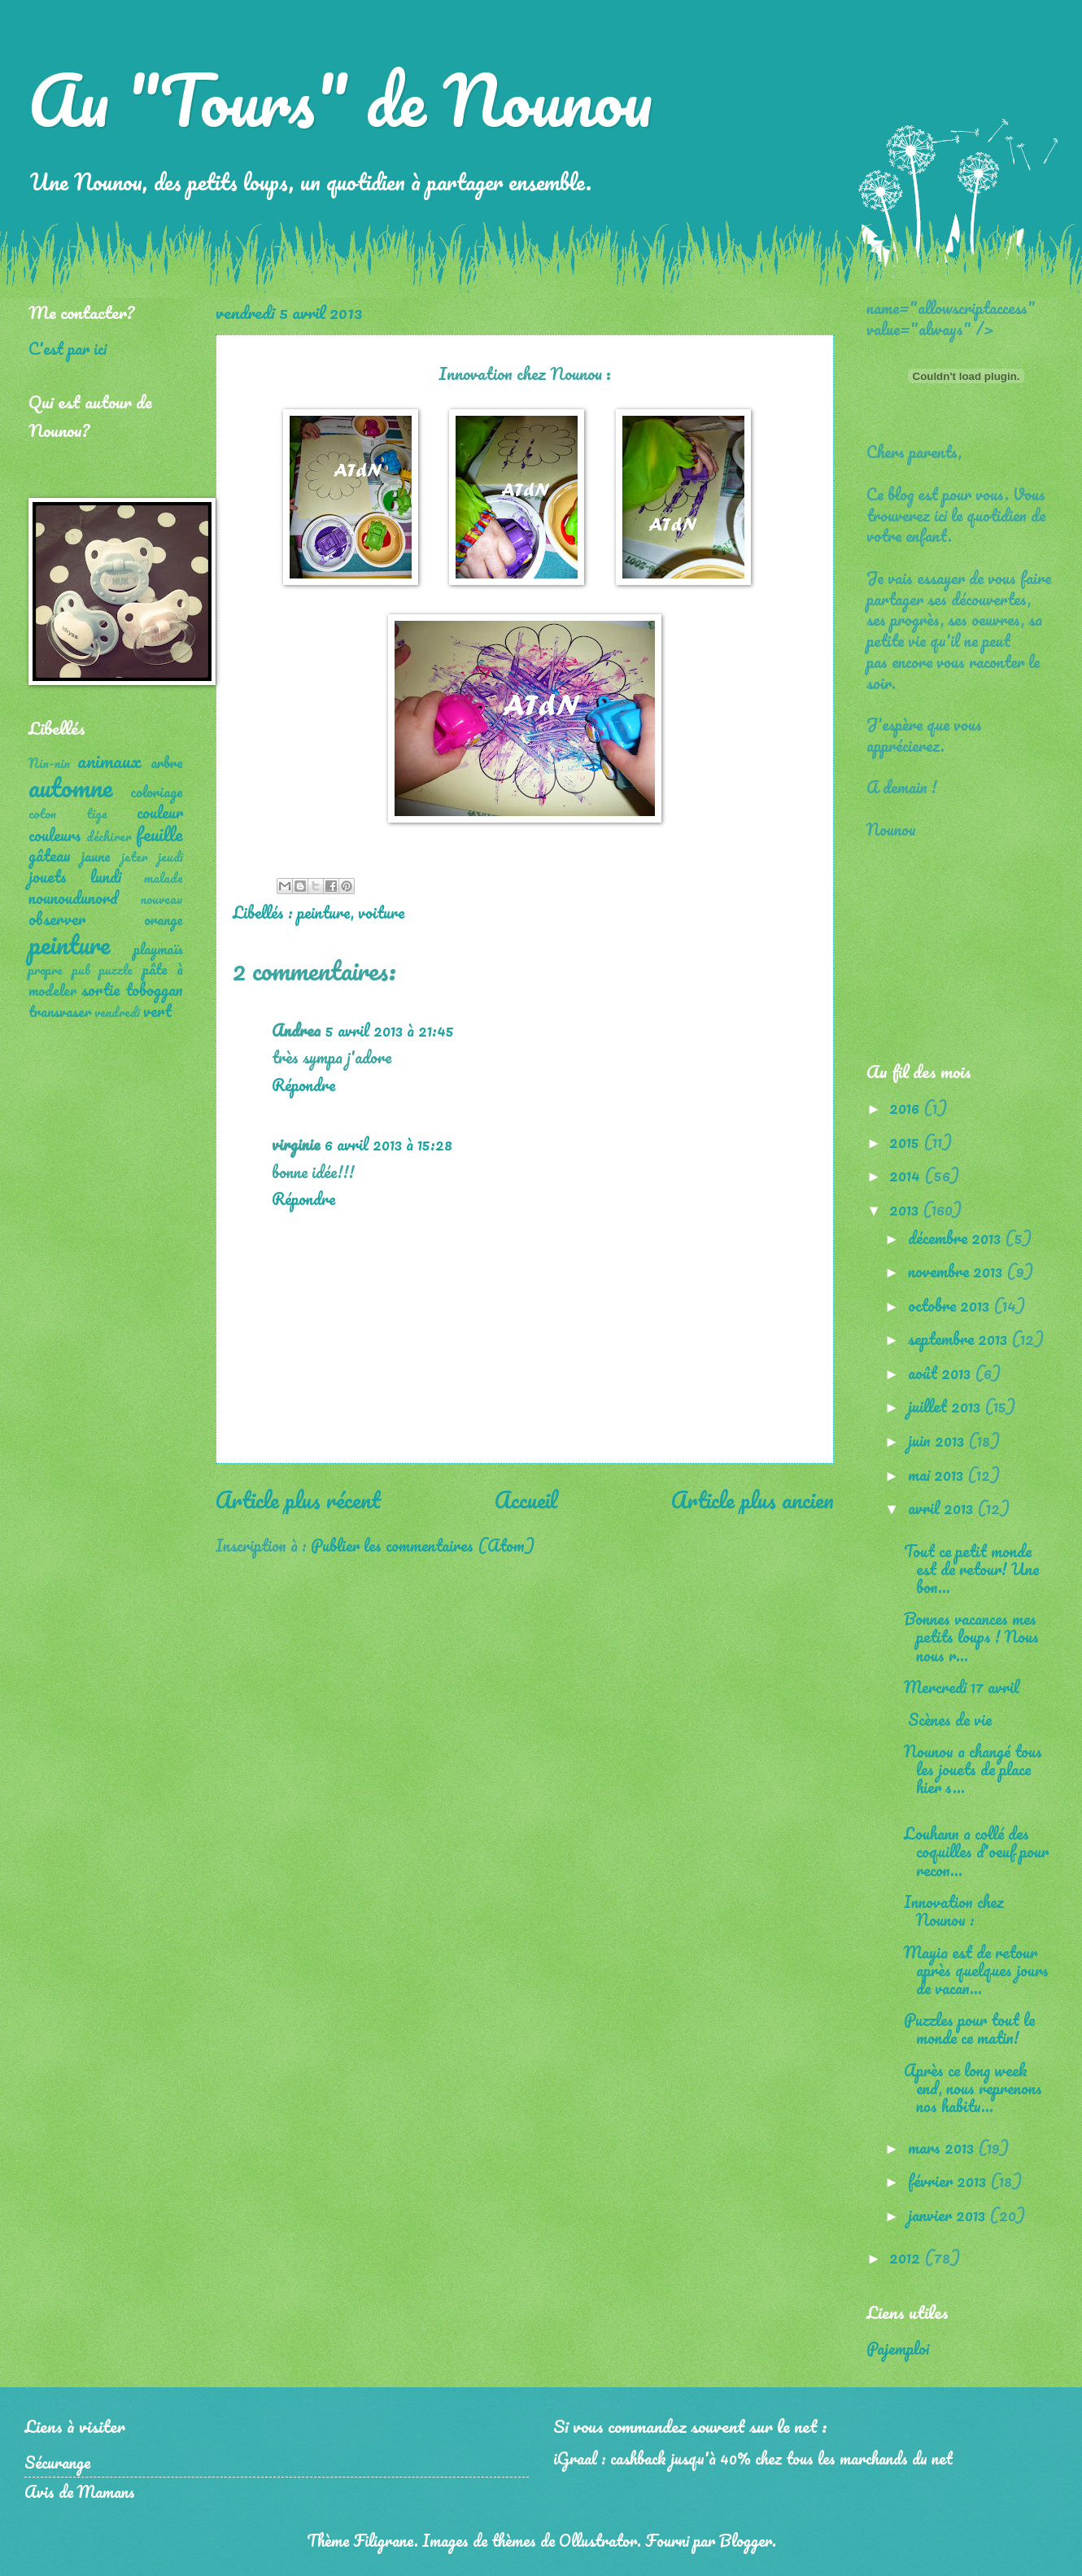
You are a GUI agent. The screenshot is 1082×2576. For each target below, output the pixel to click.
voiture (381, 912)
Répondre (303, 1085)
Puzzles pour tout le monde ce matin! (969, 2028)
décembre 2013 (956, 1238)
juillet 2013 (946, 1406)
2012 (906, 2257)
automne (70, 787)
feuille (159, 833)
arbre (167, 762)
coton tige (67, 813)
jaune (96, 856)
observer (56, 919)
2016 (906, 1107)
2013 (906, 1209)
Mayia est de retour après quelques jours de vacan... (976, 1970)
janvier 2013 (948, 2215)
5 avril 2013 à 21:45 (389, 1030)
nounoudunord (73, 897)
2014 (906, 1175)
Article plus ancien (752, 1499)
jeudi (170, 856)
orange (163, 919)
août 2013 (941, 1373)
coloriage (156, 791)
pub (81, 969)
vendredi (117, 1012)
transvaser (59, 1011)
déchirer (109, 836)
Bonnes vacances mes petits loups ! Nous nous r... (971, 1636)
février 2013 (949, 2181)
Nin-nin (49, 763)
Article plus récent (298, 1499)
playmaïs (158, 949)
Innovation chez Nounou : (954, 1910)
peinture (324, 912)
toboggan (154, 989)
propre (45, 969)
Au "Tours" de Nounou (340, 99)
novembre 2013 (957, 1271)
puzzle (116, 969)
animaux (109, 760)
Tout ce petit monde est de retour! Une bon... (971, 1569)
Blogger (745, 2540)
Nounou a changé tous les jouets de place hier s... (973, 1769)
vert (157, 1011)
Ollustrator (598, 2540)
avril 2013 (942, 1508)
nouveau (162, 899)
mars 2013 (943, 2147)
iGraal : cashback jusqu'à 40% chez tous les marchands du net (753, 2458)
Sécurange (57, 2462)
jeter (134, 856)
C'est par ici (67, 348)
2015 (906, 1142)
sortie (100, 989)
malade (163, 878)
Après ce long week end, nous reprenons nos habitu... (973, 2088)
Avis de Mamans (79, 2491)
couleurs (54, 835)
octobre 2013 (950, 1305)
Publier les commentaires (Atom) (422, 1545)
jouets (47, 876)
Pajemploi (897, 2348)
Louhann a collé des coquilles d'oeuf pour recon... (976, 1851)
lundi (105, 876)
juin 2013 (938, 1440)
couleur (160, 812)
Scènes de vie (948, 1719)
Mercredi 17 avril (961, 1687)
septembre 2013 (959, 1338)
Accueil (526, 1499)
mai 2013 (937, 1474)
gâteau (49, 855)
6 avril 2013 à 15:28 (388, 1144)
